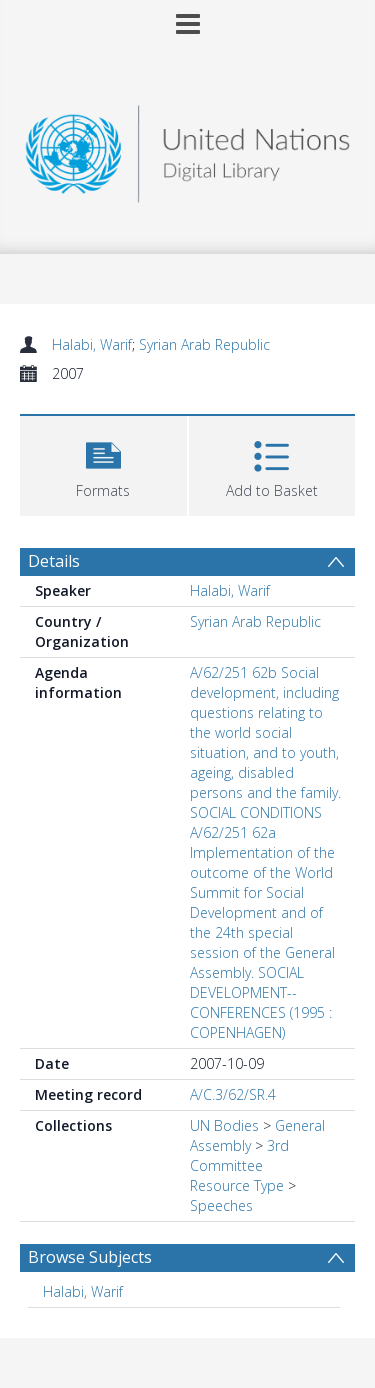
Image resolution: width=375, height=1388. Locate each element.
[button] (103, 463)
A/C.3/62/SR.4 (233, 1094)
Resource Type (237, 1185)
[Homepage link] (188, 148)
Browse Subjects (90, 1257)
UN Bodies (224, 1125)
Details (54, 561)
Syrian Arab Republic (204, 344)
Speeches (221, 1205)
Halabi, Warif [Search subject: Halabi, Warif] (83, 1291)
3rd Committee (239, 1155)
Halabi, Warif (92, 344)
